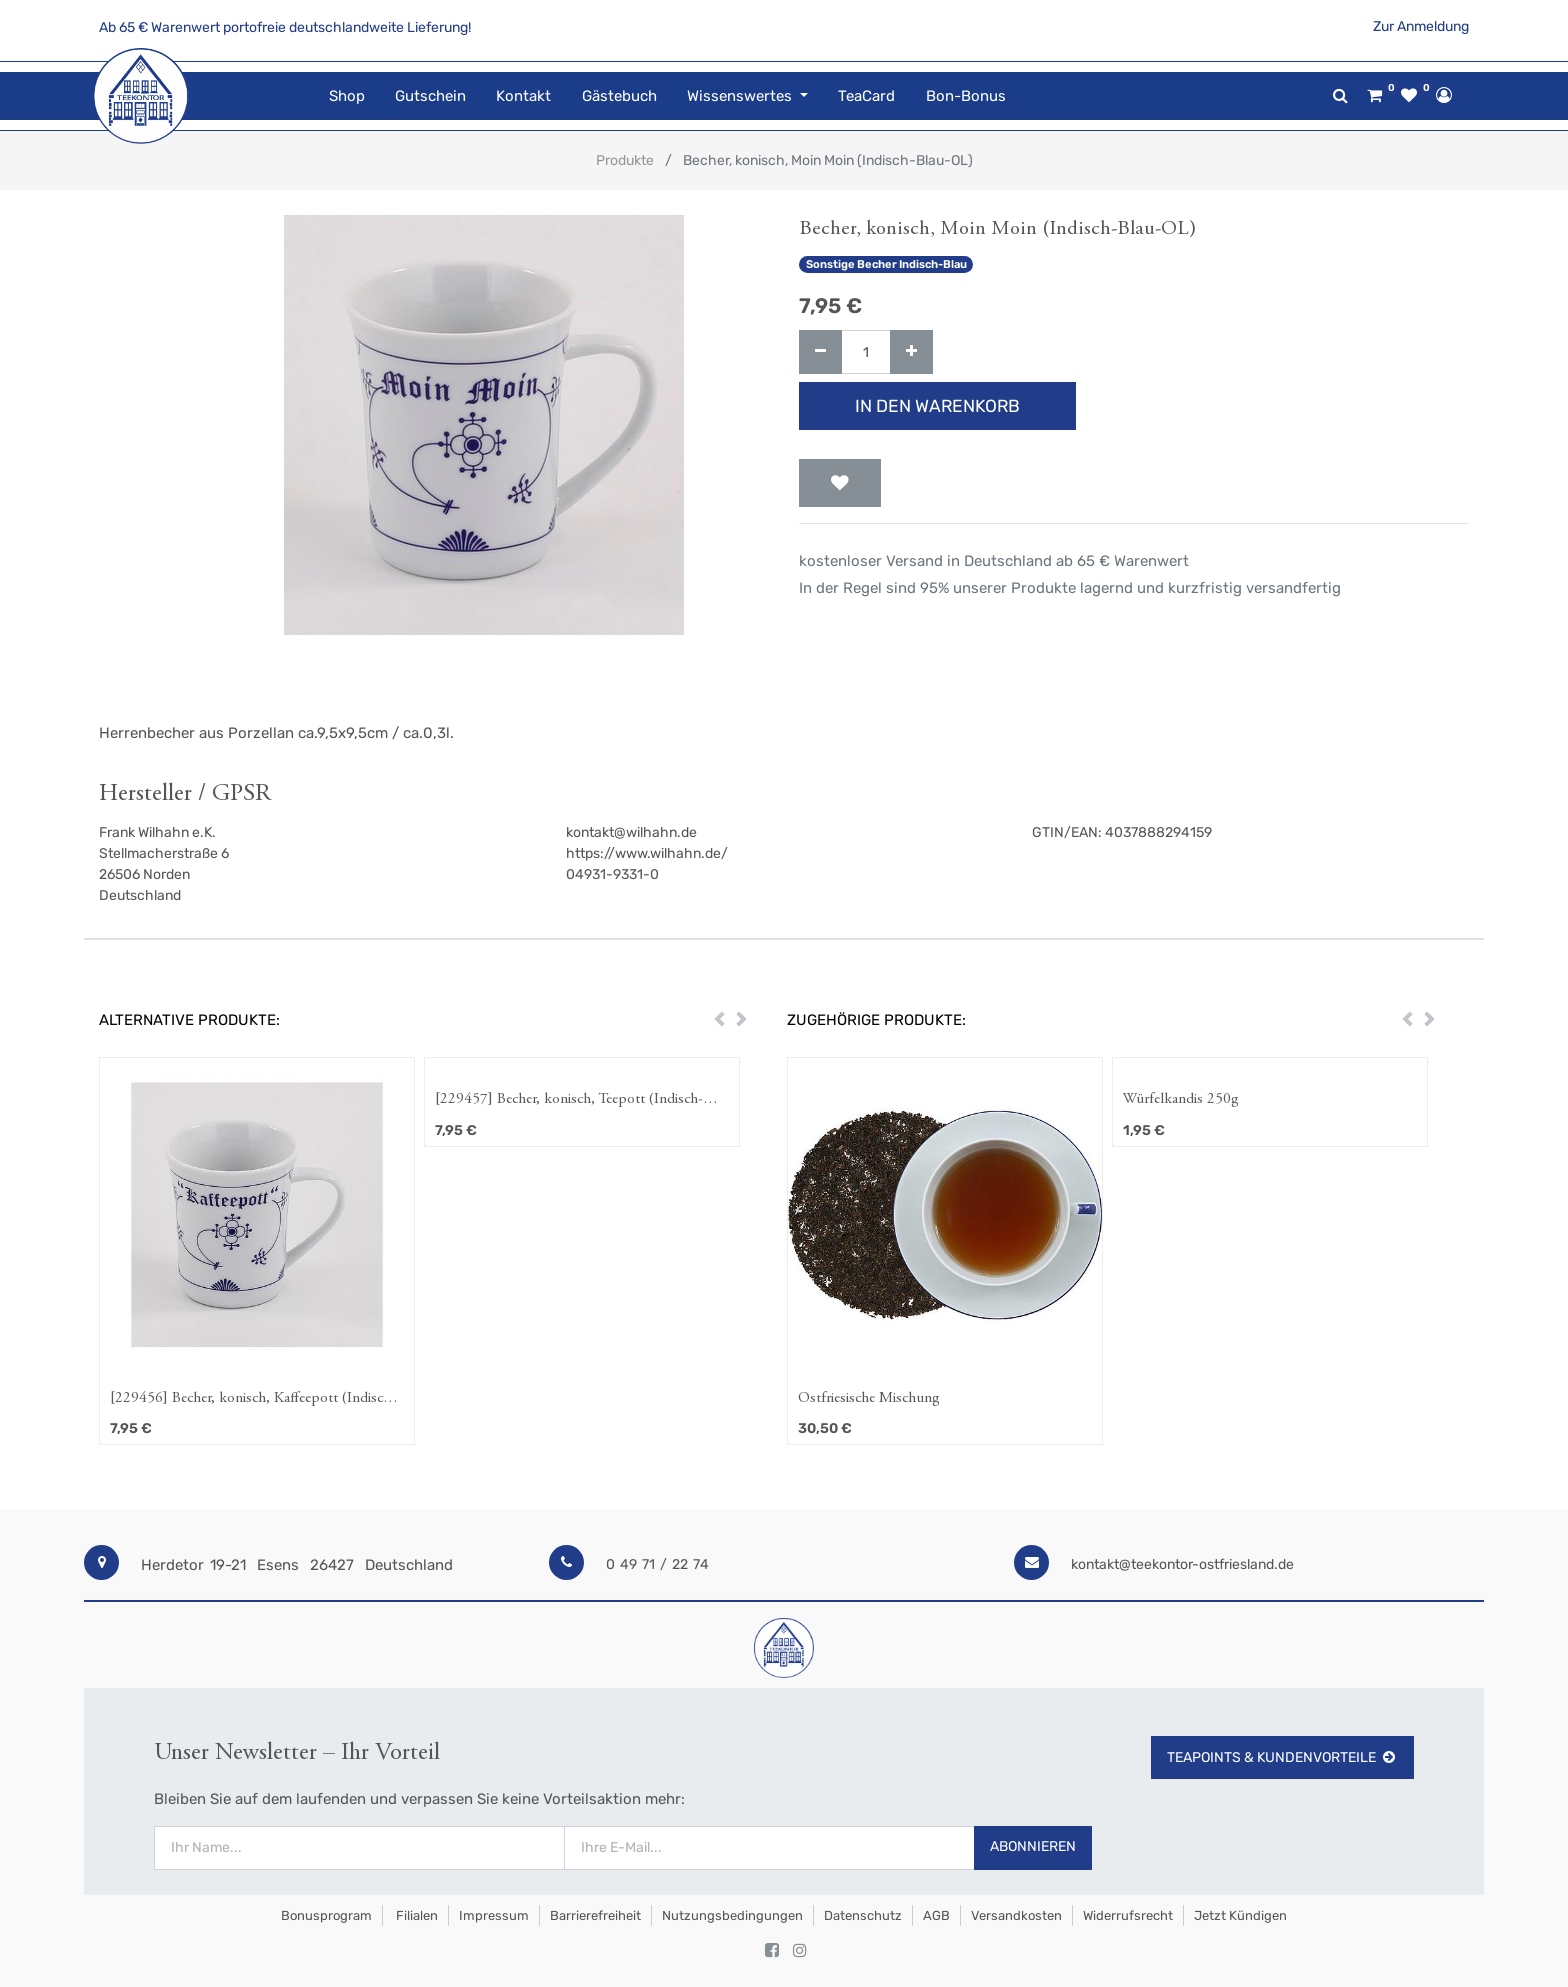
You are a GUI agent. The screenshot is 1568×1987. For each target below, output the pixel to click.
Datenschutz (863, 1915)
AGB (936, 1915)
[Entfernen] (820, 352)
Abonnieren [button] (1033, 1846)
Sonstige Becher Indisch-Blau (886, 264)
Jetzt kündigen (1240, 1915)
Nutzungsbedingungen (732, 1915)
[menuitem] (346, 96)
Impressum (494, 1915)
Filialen (415, 1915)
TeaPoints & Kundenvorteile (1282, 1757)
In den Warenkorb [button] (937, 406)
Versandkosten (1016, 1915)
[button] (840, 483)
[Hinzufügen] (911, 352)
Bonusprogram (325, 1915)
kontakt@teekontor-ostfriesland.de (1182, 1564)
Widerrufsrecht (1128, 1915)
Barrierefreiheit (595, 1915)
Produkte (625, 160)
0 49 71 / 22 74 (657, 1564)
